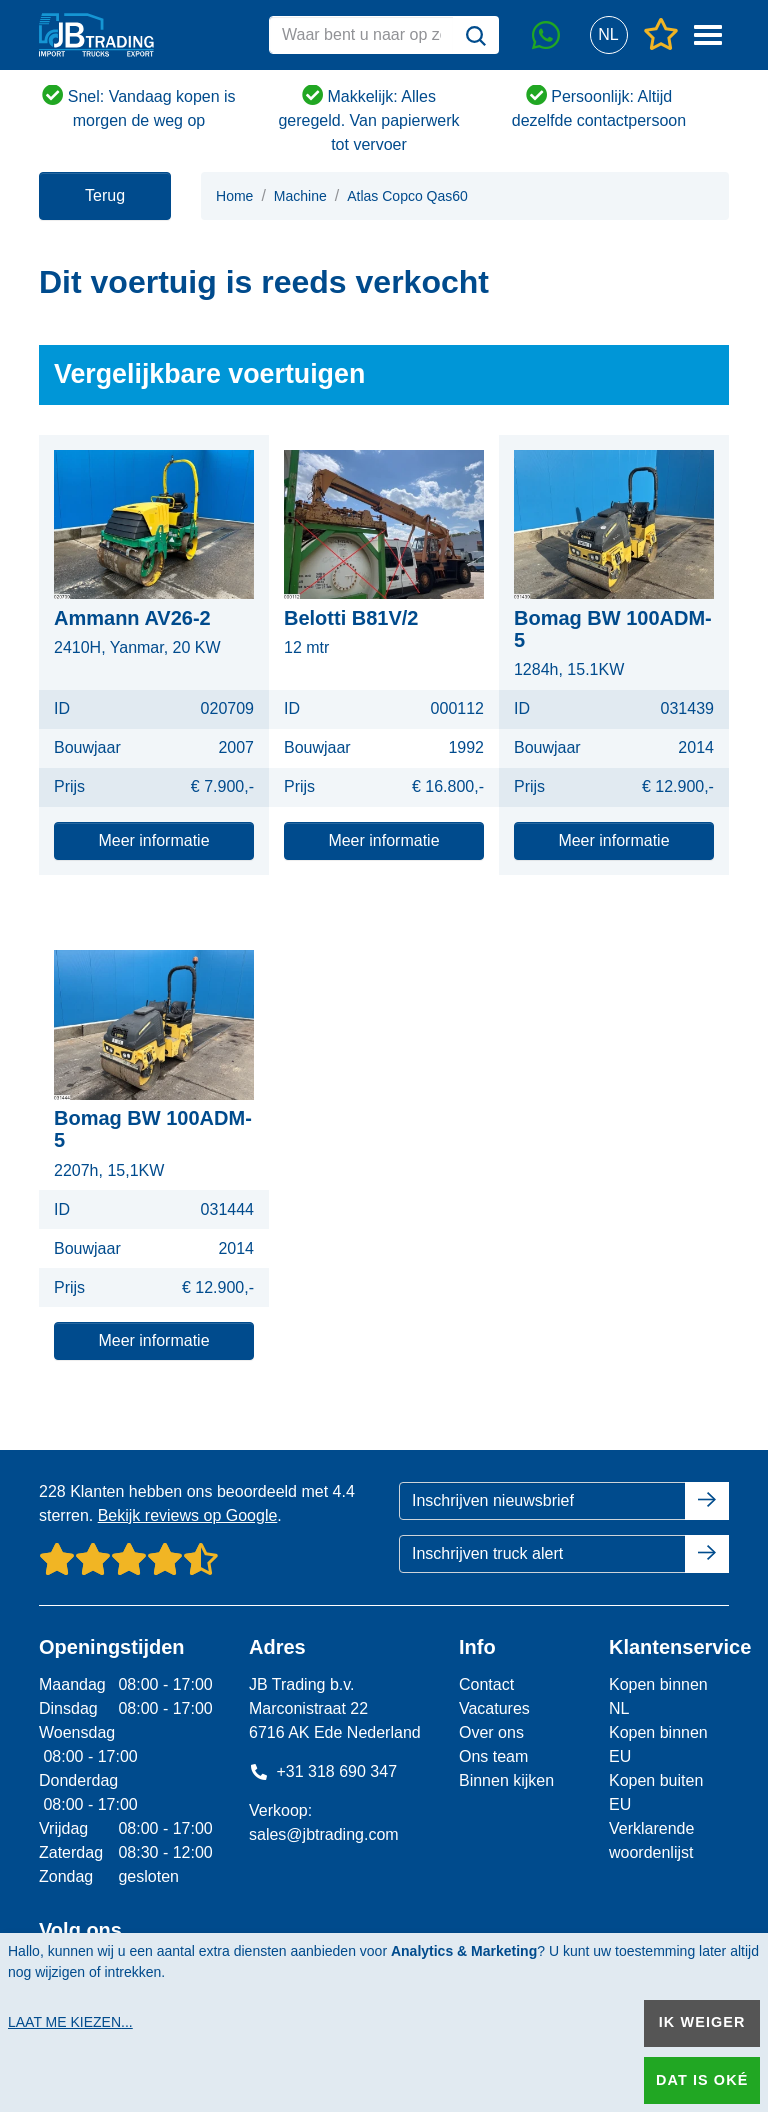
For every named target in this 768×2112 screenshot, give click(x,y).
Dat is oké (702, 2080)
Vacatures (494, 1708)
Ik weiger (702, 2022)
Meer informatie (153, 840)
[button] (608, 35)
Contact (486, 1684)
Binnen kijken (506, 1780)
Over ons (491, 1732)
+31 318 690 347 (323, 1771)
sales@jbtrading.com (324, 1834)
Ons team (493, 1756)
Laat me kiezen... (70, 2022)
